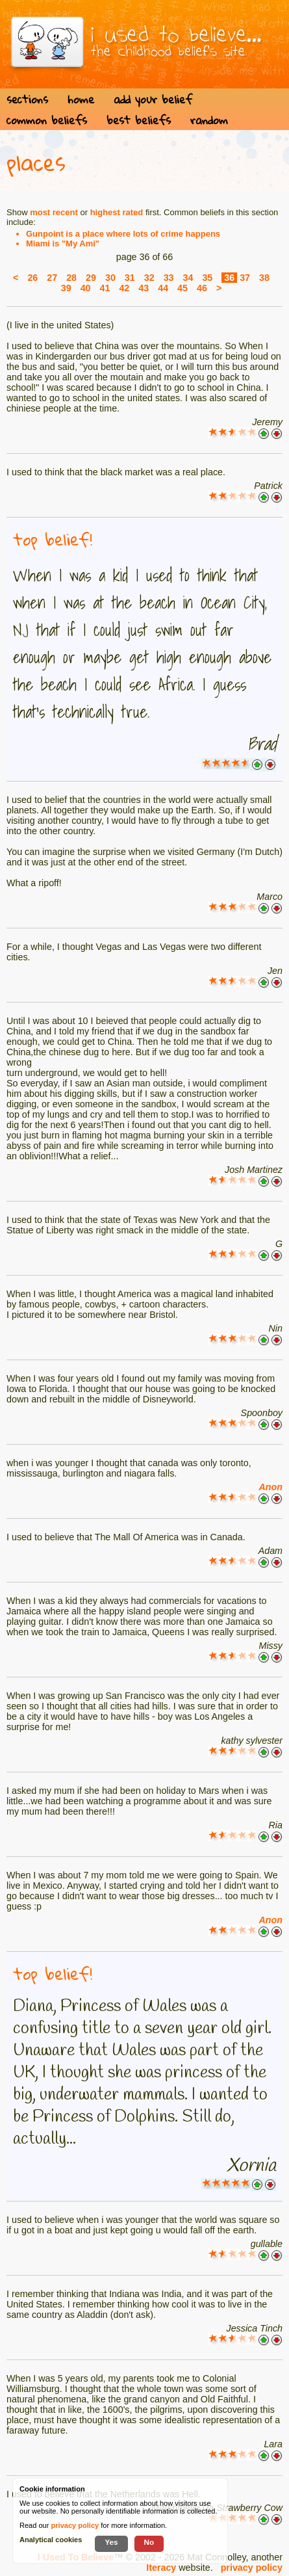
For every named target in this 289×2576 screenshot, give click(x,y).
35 (207, 277)
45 (182, 288)
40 (86, 288)
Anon (270, 1487)
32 (149, 277)
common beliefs (46, 120)
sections (27, 99)
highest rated (117, 212)
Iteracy (161, 2567)
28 (71, 277)
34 (188, 277)
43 (143, 288)
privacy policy (252, 2567)
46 (202, 288)
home (81, 99)
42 (124, 288)
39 (66, 288)
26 (32, 277)
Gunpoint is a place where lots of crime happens (123, 234)
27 (52, 277)
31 (130, 277)
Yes (111, 2542)
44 (163, 288)
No (149, 2542)
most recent (54, 212)
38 (264, 277)
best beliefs (139, 120)
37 (245, 277)
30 (110, 277)
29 (91, 277)
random (209, 120)
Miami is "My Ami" (62, 243)
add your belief (153, 99)
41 (105, 288)
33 (169, 277)
